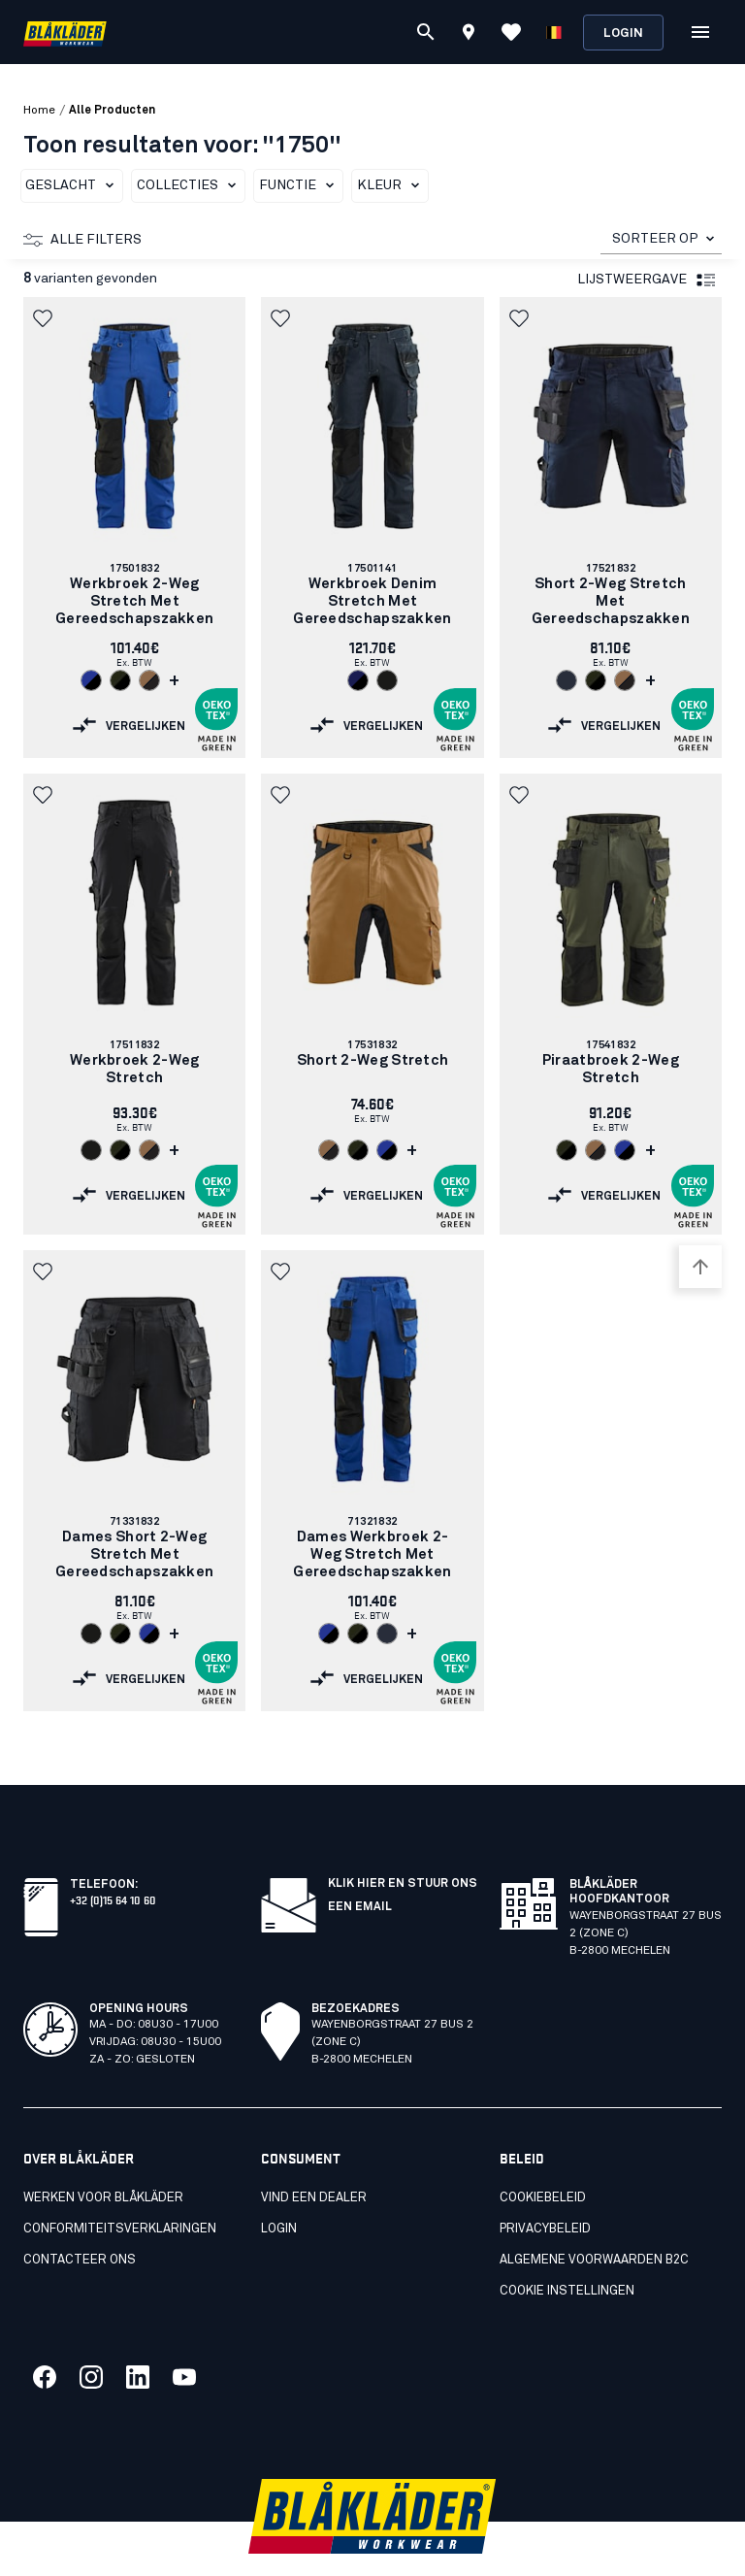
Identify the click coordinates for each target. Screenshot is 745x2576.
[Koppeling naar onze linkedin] (137, 2334)
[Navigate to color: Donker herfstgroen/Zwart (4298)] (120, 680)
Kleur (392, 185)
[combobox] (661, 239)
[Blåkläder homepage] (65, 33)
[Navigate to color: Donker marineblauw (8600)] (566, 680)
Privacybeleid (545, 2186)
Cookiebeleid (543, 2155)
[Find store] (468, 35)
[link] (134, 527)
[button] (44, 318)
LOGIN (279, 2186)
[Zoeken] (426, 32)
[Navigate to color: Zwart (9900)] (387, 680)
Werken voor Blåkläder (103, 2155)
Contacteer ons (79, 2217)
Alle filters (82, 239)
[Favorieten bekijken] (511, 32)
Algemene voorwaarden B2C (594, 2217)
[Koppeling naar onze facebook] (44, 2334)
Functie (300, 185)
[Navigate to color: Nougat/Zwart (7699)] (149, 680)
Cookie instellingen (567, 2248)
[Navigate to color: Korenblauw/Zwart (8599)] (91, 680)
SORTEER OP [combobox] (655, 239)
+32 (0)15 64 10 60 (113, 1856)
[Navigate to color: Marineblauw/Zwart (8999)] (358, 680)
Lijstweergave (647, 280)
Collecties (190, 185)
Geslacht (73, 185)
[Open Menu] (700, 32)
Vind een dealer (314, 2155)
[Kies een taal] (554, 32)
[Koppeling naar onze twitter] (91, 2334)
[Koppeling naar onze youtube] (184, 2334)
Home (39, 110)
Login (623, 33)
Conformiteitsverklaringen (119, 2186)
